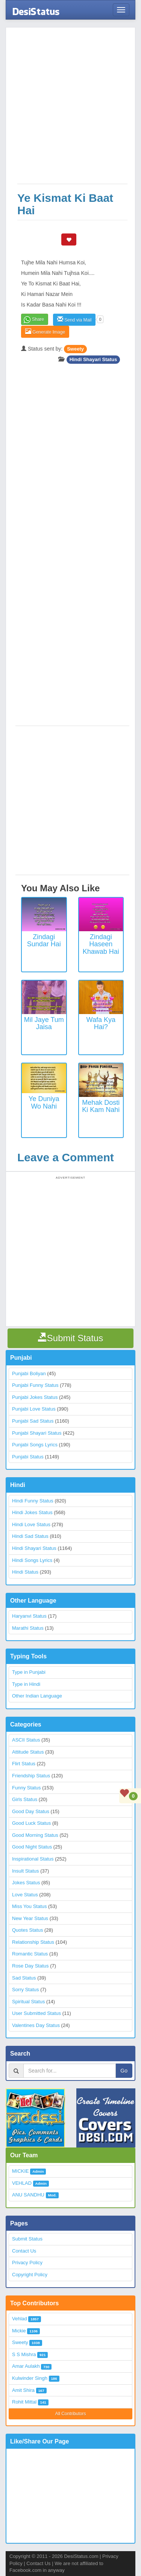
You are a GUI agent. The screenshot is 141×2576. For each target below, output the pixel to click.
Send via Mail (74, 319)
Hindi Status (25, 1572)
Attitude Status (28, 1752)
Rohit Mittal (24, 2402)
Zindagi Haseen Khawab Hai (101, 944)
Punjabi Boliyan (29, 1373)
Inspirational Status (33, 1859)
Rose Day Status (30, 1966)
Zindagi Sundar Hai (44, 940)
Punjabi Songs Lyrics (35, 1444)
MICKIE (20, 2171)
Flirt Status (23, 1763)
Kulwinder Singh (29, 2378)
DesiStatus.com (81, 2556)
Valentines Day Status (36, 2025)
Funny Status (26, 1788)
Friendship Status (31, 1775)
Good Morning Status (35, 1835)
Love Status (25, 1894)
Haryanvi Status (29, 1616)
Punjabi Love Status (34, 1409)
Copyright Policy (29, 2274)
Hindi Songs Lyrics (32, 1560)
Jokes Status (26, 1882)
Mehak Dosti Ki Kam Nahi (101, 1106)
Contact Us (24, 2251)
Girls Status (24, 1799)
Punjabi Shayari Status (37, 1433)
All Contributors (70, 2413)
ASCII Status (26, 1740)
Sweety (75, 349)
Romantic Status (30, 1954)
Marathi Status (28, 1628)
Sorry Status (25, 1989)
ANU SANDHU (28, 2195)
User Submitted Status (36, 2013)
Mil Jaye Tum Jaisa (44, 1023)
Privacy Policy (27, 2262)
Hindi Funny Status (32, 1501)
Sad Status (24, 1978)
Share (38, 319)
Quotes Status (27, 1930)
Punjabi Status (28, 1457)
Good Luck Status (31, 1823)
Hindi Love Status (31, 1524)
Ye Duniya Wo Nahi (44, 1102)
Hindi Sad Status (30, 1536)
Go (123, 2071)
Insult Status (25, 1871)
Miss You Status (29, 1906)
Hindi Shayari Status (93, 359)
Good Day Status (30, 1811)
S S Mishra (24, 2354)
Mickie (19, 2330)
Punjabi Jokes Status (35, 1397)
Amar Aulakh (26, 2366)
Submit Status (27, 2239)
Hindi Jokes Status (32, 1512)
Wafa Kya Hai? (100, 1023)
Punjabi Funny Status (35, 1385)
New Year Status (30, 1918)
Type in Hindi (26, 1684)
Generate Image (45, 331)
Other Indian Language (37, 1696)
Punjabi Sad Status (33, 1421)
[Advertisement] (70, 109)
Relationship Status (33, 1942)
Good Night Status (32, 1847)
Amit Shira (23, 2390)
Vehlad (19, 2318)
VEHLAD (22, 2183)
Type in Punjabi (28, 1672)
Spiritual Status (28, 2001)
